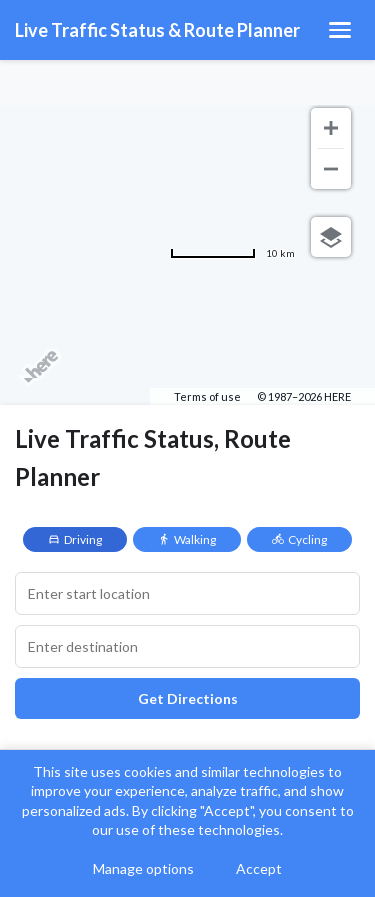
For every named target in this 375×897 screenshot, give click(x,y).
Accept (259, 868)
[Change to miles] (232, 253)
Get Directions (188, 698)
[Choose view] (331, 237)
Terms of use (207, 396)
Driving (75, 539)
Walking (187, 539)
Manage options (143, 868)
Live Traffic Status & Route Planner (157, 30)
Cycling (299, 539)
